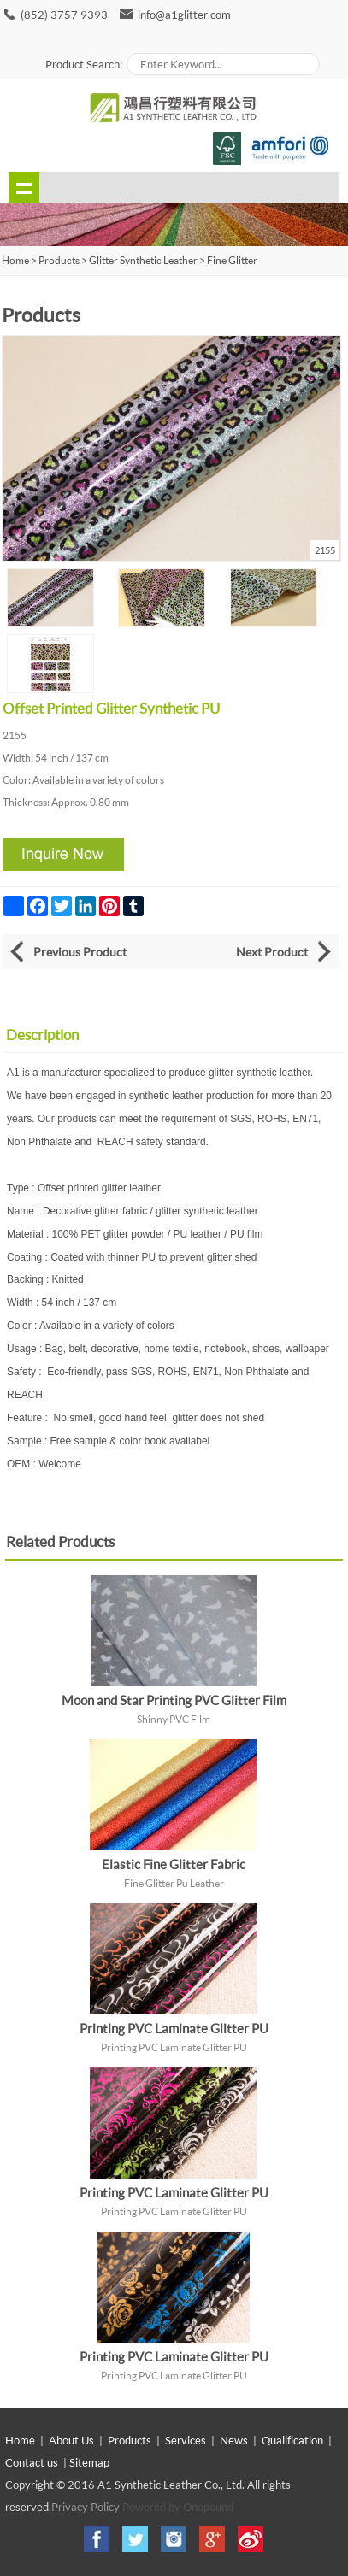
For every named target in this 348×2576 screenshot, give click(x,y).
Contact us (31, 2462)
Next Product (272, 951)
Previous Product (80, 951)
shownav (24, 187)
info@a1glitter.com (184, 14)
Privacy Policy (85, 2507)
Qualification (292, 2440)
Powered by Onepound (177, 2507)
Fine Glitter (232, 260)
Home (20, 2440)
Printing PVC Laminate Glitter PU (174, 2028)
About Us (71, 2440)
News (234, 2440)
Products (59, 260)
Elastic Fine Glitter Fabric (173, 1864)
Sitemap (89, 2462)
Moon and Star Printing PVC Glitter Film (174, 1700)
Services (185, 2440)
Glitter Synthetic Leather (143, 260)
